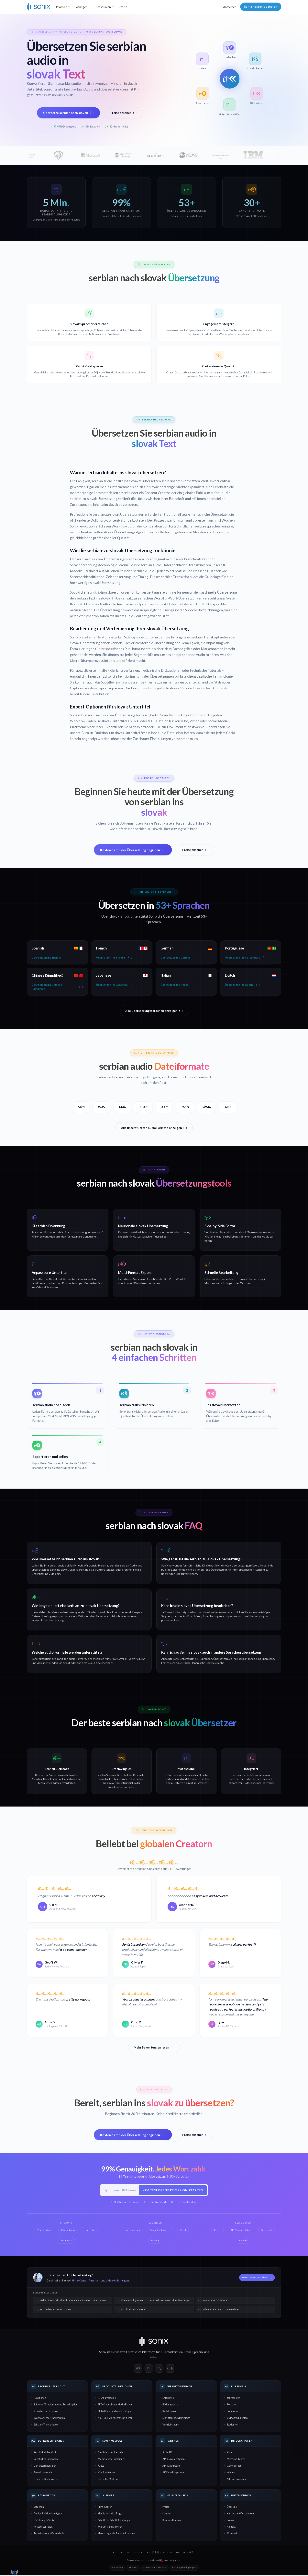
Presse (230, 2520)
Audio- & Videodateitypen (48, 2514)
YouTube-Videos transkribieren (115, 2418)
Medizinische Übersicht (111, 2452)
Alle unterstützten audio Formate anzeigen (154, 1128)
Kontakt (231, 2527)
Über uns (232, 2507)
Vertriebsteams (171, 2425)
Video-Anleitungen (117, 2281)
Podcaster (232, 2411)
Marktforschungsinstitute (176, 2418)
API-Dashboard (171, 2466)
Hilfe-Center (79, 2281)
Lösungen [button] (81, 7)
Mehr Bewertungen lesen (154, 2047)
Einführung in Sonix (44, 2520)
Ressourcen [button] (103, 7)
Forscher (232, 2405)
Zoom (230, 2452)
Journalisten (233, 2398)
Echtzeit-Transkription (46, 2425)
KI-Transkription (171, 2352)
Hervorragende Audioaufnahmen (116, 2534)
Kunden (166, 2514)
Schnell (188, 2352)
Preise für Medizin (108, 2479)
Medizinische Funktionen (111, 2459)
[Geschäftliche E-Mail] (124, 2190)
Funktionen (40, 2398)
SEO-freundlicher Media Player (115, 2405)
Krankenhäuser (106, 2472)
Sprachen (39, 2507)
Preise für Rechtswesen (46, 2479)
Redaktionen (169, 2411)
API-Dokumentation (173, 2459)
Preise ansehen (123, 113)
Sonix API (167, 2452)
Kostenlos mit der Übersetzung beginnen (133, 850)
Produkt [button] (61, 7)
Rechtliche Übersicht (45, 2452)
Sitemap (133, 2568)
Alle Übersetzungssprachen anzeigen (154, 1010)
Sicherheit (232, 2534)
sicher (154, 2357)
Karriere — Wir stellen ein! (241, 2514)
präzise (199, 2352)
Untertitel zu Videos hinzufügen (115, 2411)
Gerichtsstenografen (45, 2466)
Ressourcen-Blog (43, 2527)
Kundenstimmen (171, 2520)
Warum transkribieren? (111, 2527)
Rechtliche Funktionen (46, 2459)
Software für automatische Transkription (56, 2405)
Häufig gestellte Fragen (110, 2514)
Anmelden (229, 7)
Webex (231, 2472)
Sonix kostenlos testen (260, 6)
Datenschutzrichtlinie (154, 2568)
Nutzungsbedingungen (184, 2568)
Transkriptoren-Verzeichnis (49, 2534)
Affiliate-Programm (173, 2472)
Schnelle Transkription (46, 2411)
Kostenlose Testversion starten (172, 2190)
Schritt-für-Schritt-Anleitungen (114, 2520)
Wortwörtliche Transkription (49, 2418)
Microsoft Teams (236, 2459)
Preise (123, 7)
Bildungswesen (170, 2405)
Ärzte (101, 2466)
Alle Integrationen (237, 2479)
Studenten (232, 2425)
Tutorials (94, 2281)
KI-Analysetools (107, 2398)
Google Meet (234, 2466)
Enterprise (168, 2398)
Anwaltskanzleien (43, 2472)
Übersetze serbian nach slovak (68, 113)
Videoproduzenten (237, 2418)
